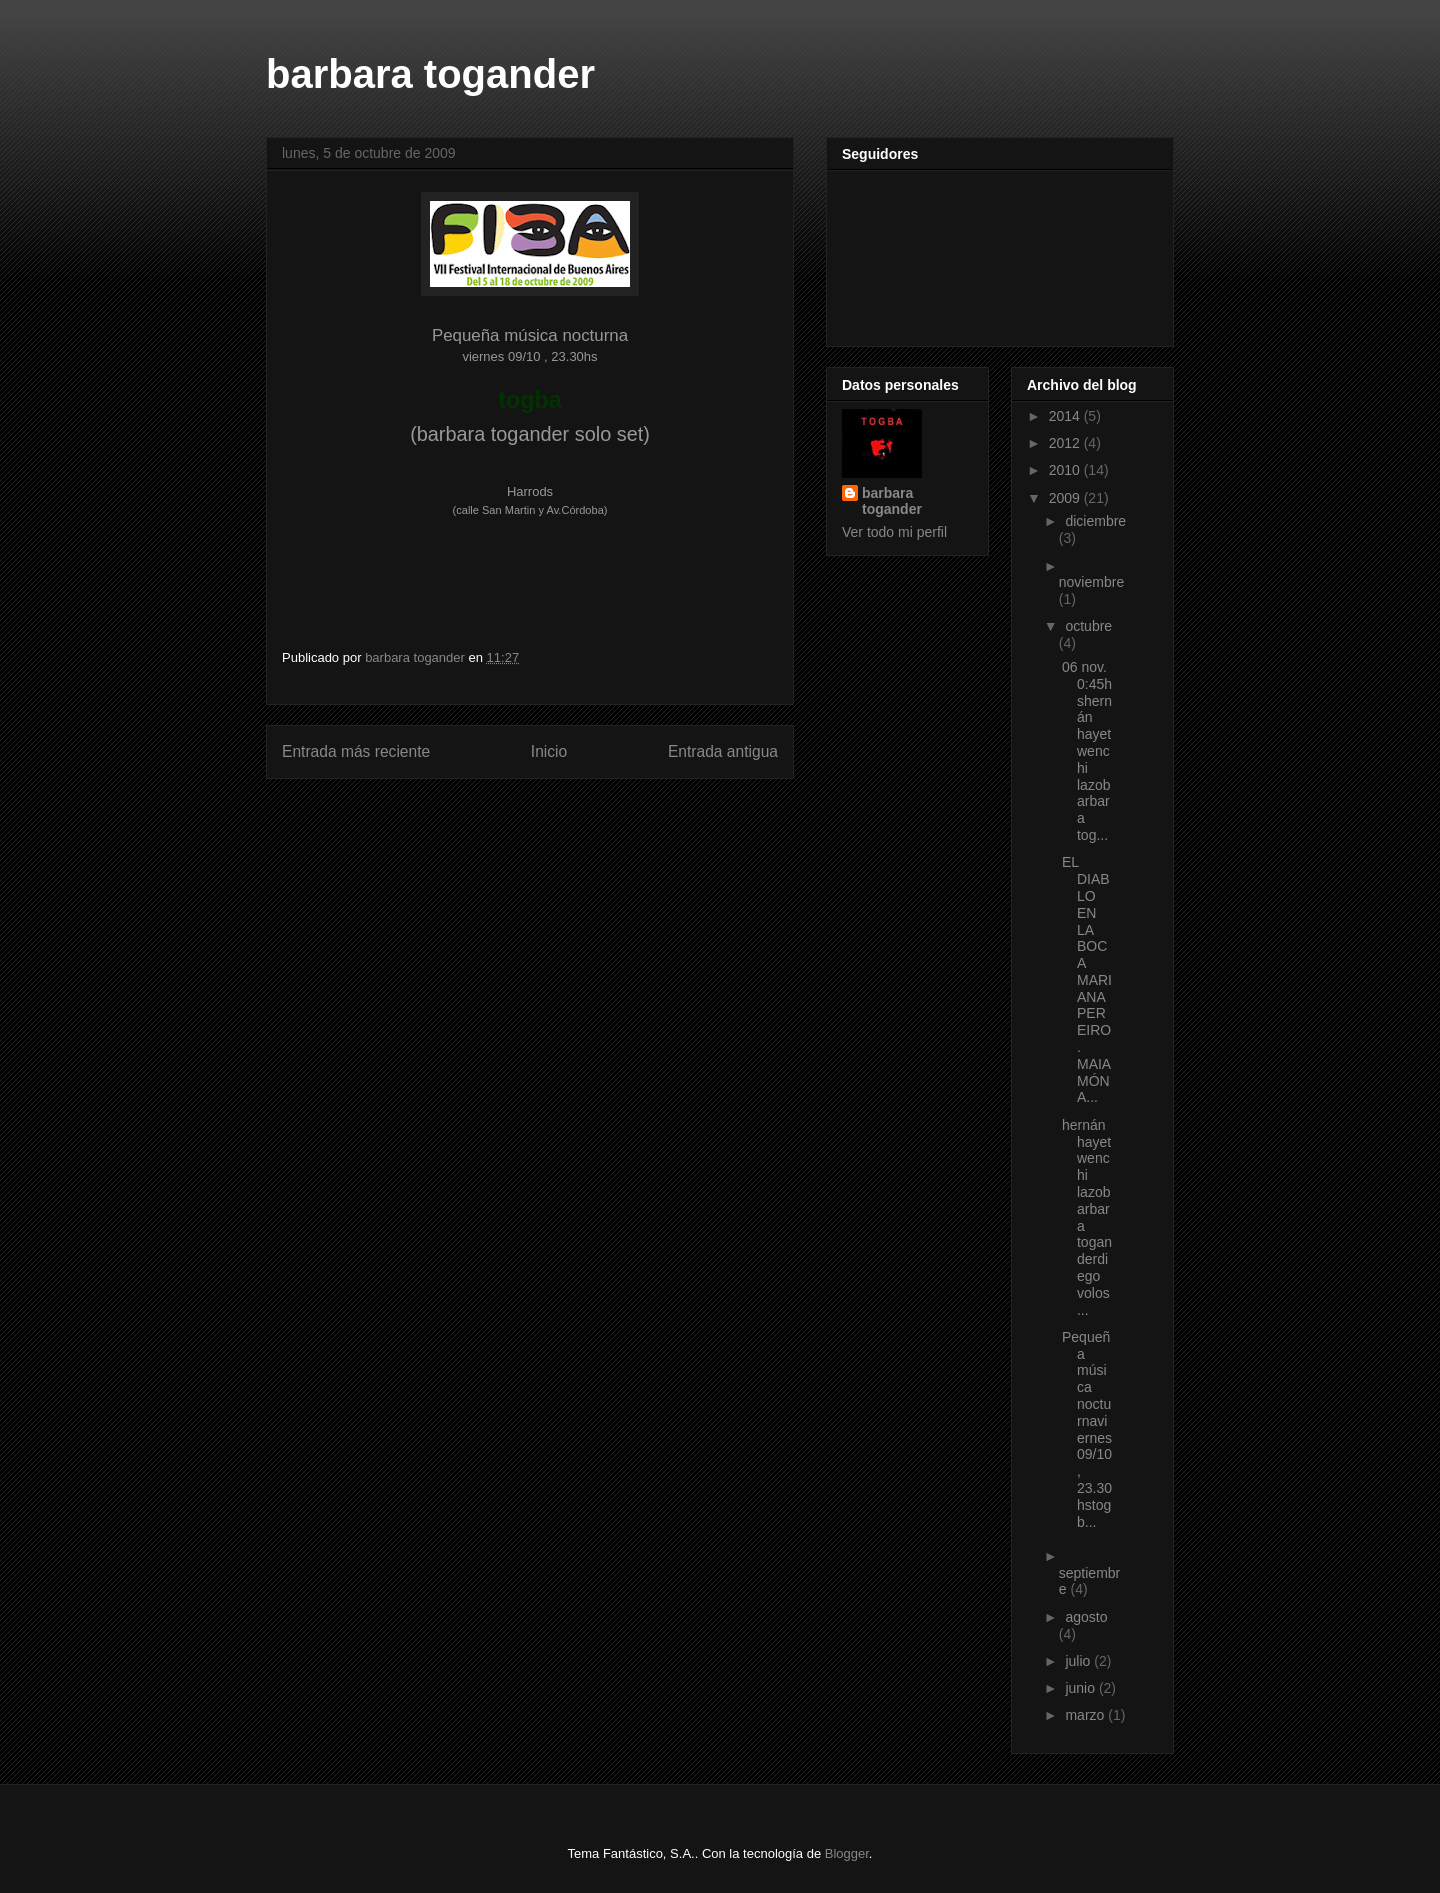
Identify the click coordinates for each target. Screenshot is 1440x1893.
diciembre (1095, 521)
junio (1081, 1688)
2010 (1066, 470)
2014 (1066, 416)
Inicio (549, 751)
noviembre (1091, 582)
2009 (1066, 498)
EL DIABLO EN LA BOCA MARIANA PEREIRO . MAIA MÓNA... (1087, 979)
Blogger (847, 1853)
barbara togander (430, 74)
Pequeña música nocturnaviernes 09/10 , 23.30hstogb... (1087, 1429)
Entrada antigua (723, 751)
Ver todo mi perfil (894, 532)
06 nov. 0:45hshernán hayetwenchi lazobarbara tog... (1087, 751)
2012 (1066, 443)
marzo (1086, 1715)
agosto (1086, 1617)
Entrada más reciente (356, 751)
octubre (1088, 626)
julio (1079, 1661)
